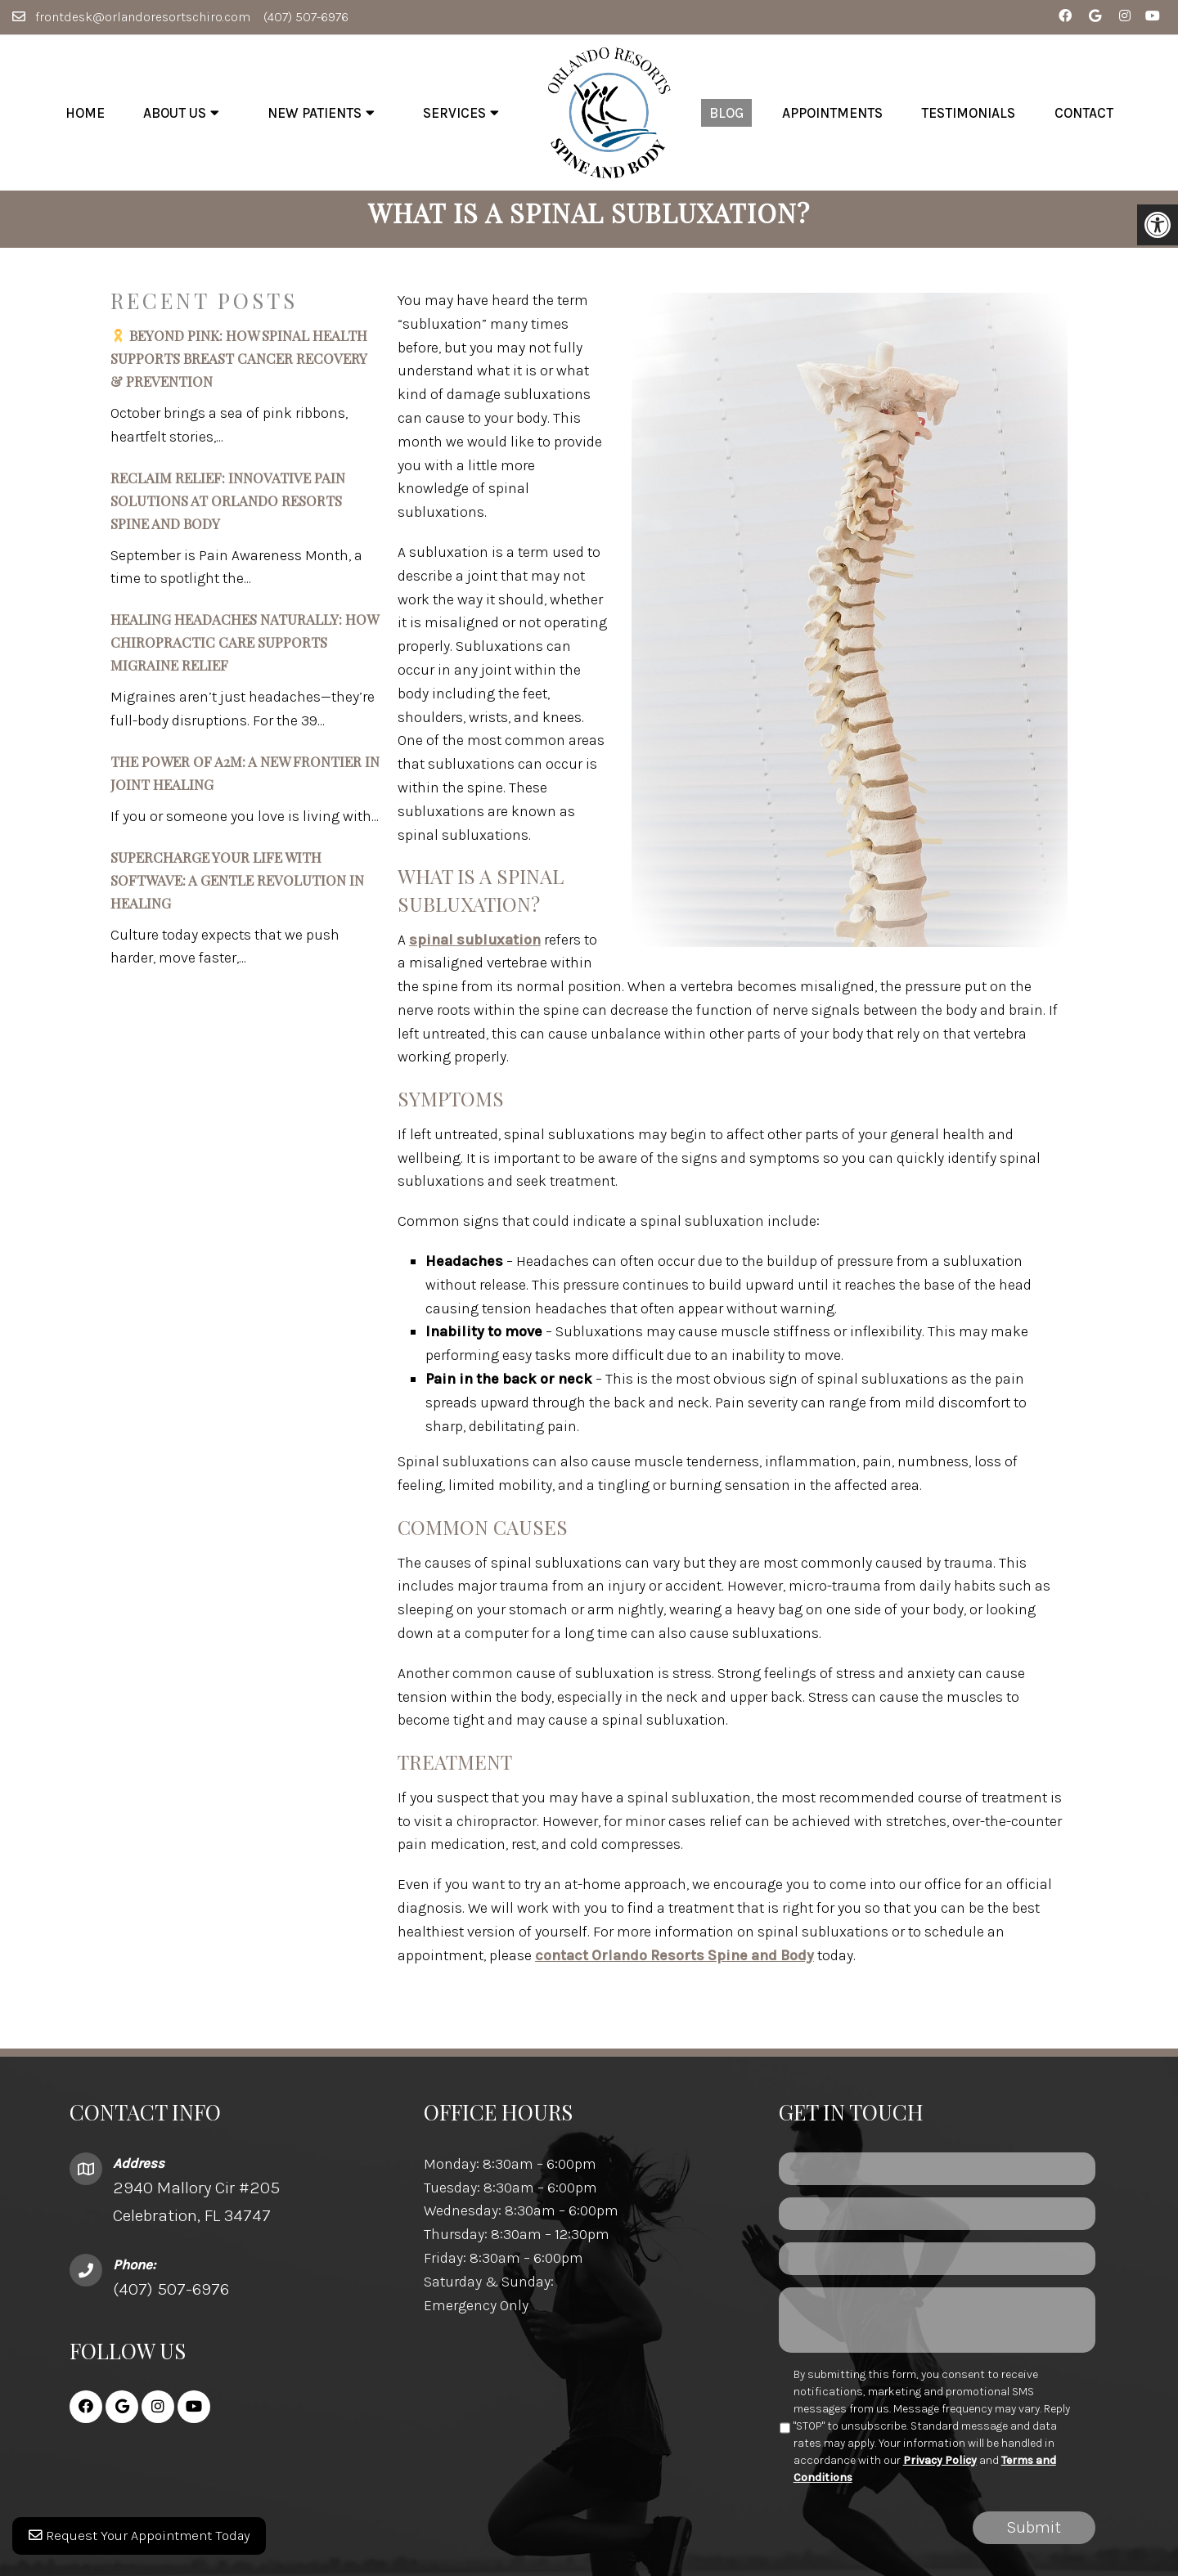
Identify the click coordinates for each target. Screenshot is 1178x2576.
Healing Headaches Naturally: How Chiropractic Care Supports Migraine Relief (244, 654)
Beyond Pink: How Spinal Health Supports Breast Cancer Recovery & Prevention (238, 370)
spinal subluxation (475, 951)
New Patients (315, 113)
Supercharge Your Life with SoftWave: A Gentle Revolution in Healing (237, 891)
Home (85, 113)
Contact (1083, 113)
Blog (726, 113)
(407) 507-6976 (305, 17)
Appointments (832, 113)
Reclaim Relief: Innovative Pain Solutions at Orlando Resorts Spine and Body (227, 512)
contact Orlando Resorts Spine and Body (674, 1967)
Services (454, 113)
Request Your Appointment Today (145, 2543)
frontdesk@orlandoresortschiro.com (143, 17)
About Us (174, 113)
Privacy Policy (940, 2472)
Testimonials (968, 113)
